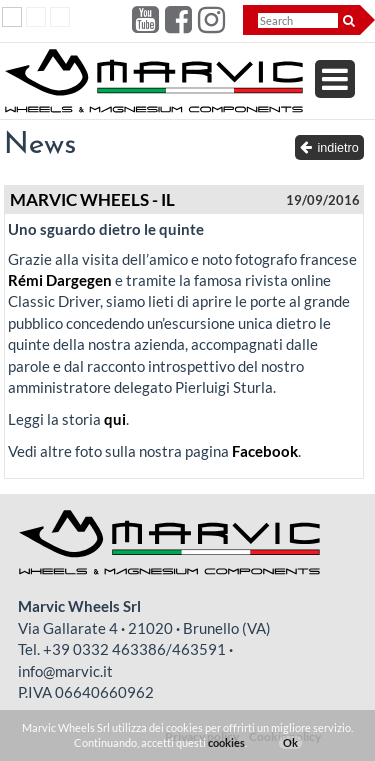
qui (115, 419)
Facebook (265, 451)
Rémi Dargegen (60, 280)
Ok (290, 742)
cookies (226, 742)
